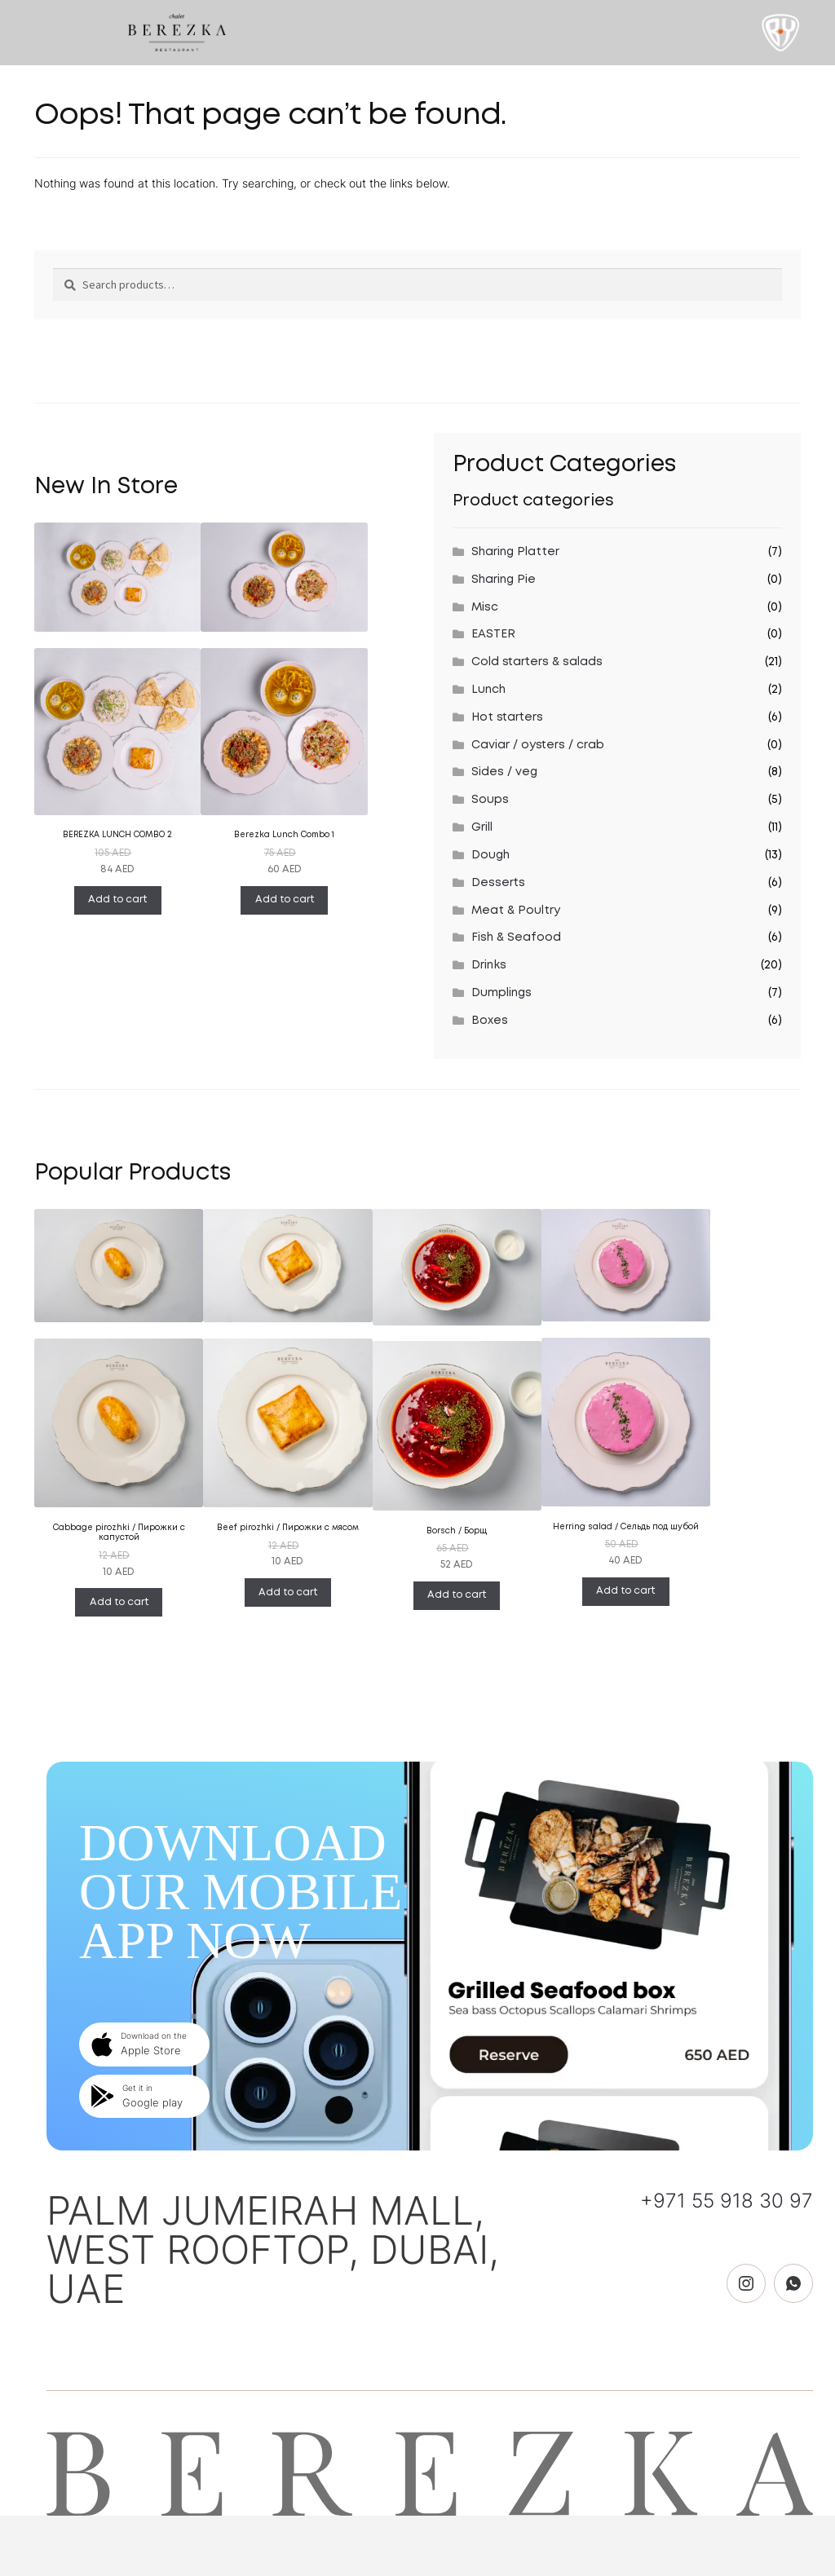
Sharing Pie (503, 579)
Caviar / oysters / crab (537, 745)
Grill (482, 827)
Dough (490, 855)
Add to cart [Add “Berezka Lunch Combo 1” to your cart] (284, 899)
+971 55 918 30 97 (726, 2200)
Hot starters (507, 717)
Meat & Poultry (515, 910)
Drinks (488, 965)
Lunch (488, 690)
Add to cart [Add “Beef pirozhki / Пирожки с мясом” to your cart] (287, 1592)
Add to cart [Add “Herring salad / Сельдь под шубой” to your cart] (625, 1590)
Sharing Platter (515, 552)
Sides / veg (504, 772)
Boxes (489, 1021)
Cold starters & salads (537, 662)
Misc (484, 607)
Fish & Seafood (516, 937)
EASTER (493, 634)
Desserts (498, 883)
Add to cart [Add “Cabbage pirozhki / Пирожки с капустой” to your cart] (119, 1602)
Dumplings (501, 993)
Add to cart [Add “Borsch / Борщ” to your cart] (456, 1594)
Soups (490, 800)
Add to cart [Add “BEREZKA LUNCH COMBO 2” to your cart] (117, 899)
